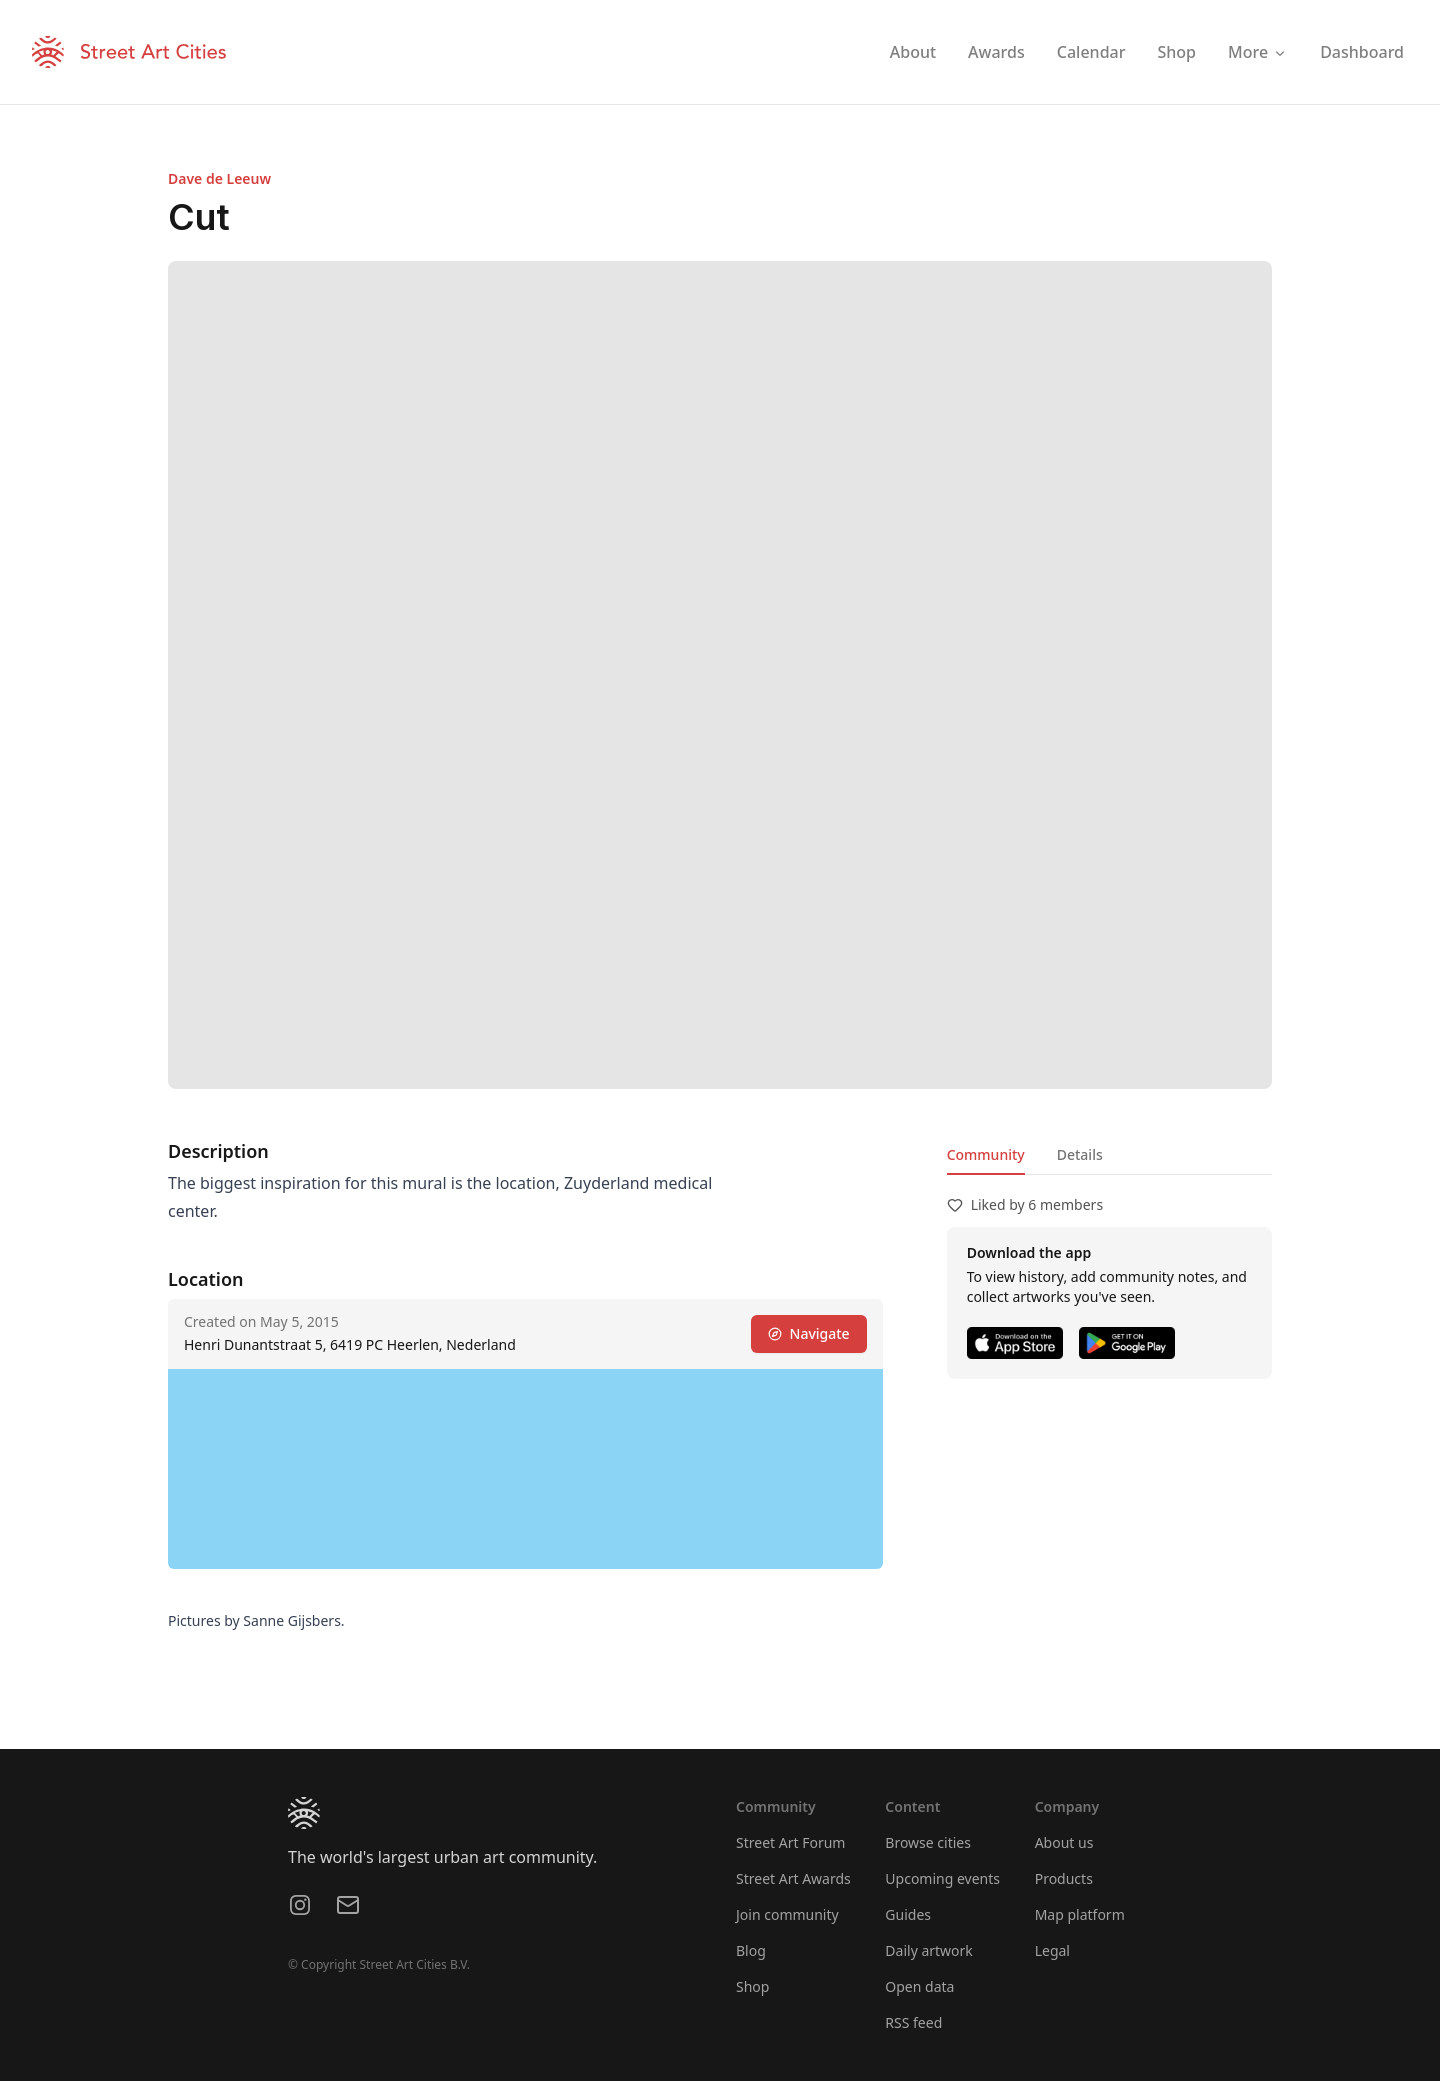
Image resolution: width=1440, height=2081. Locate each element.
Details (1080, 1154)
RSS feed (913, 2022)
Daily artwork (929, 1950)
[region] (525, 1469)
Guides (908, 1914)
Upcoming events (942, 1878)
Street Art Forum (790, 1842)
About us (1064, 1842)
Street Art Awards (793, 1878)
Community (986, 1154)
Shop (752, 1986)
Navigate (809, 1333)
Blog (751, 1950)
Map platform (1080, 1914)
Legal (1052, 1950)
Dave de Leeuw (219, 178)
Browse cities (928, 1842)
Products (1064, 1878)
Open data (919, 1986)
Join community (787, 1914)
